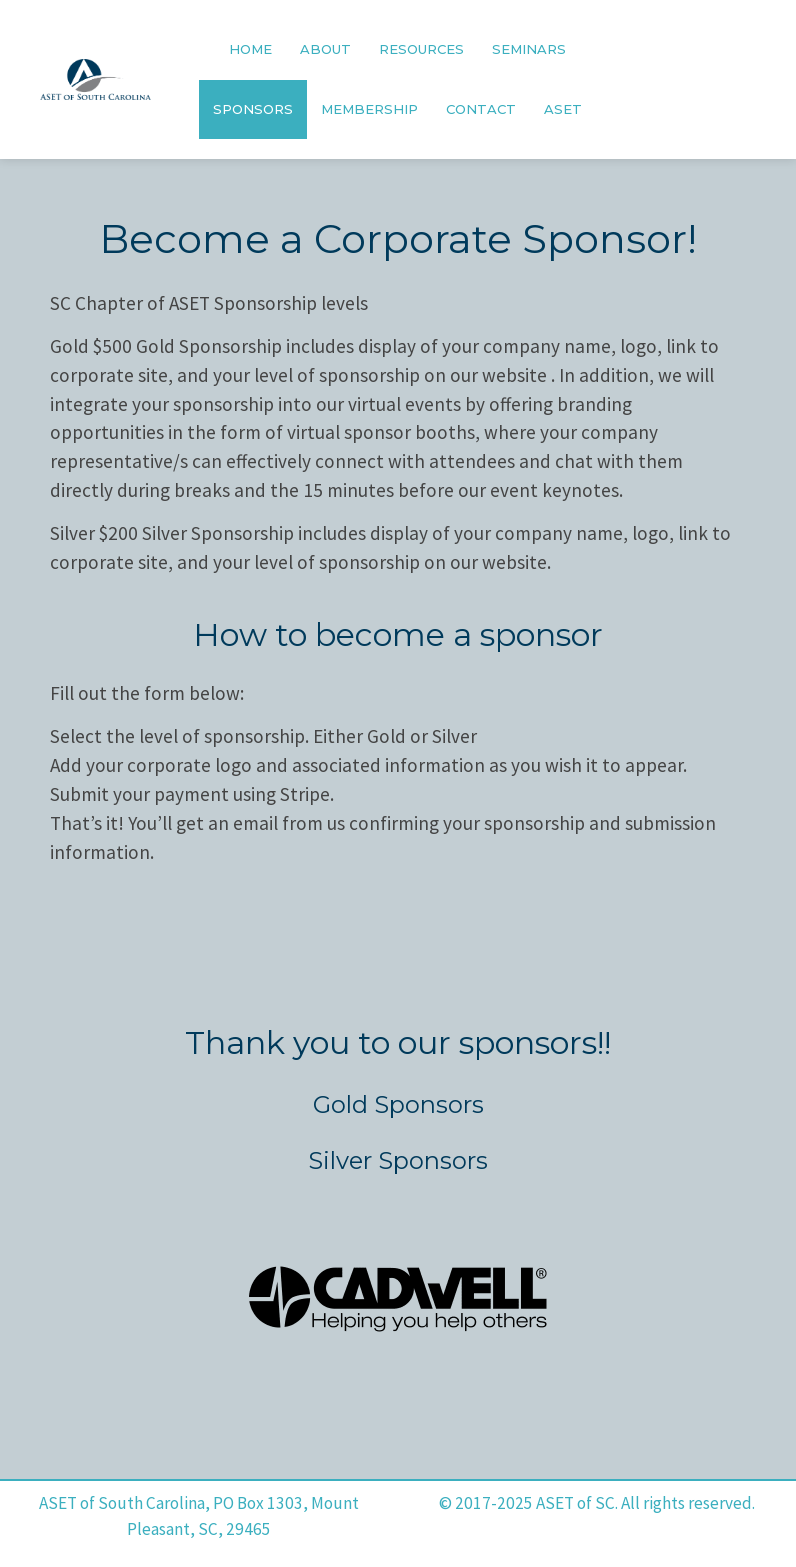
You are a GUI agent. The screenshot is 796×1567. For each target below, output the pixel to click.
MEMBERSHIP (369, 109)
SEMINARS (529, 49)
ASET (563, 109)
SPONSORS (253, 109)
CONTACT (481, 109)
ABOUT (325, 49)
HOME (250, 49)
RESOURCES (421, 49)
